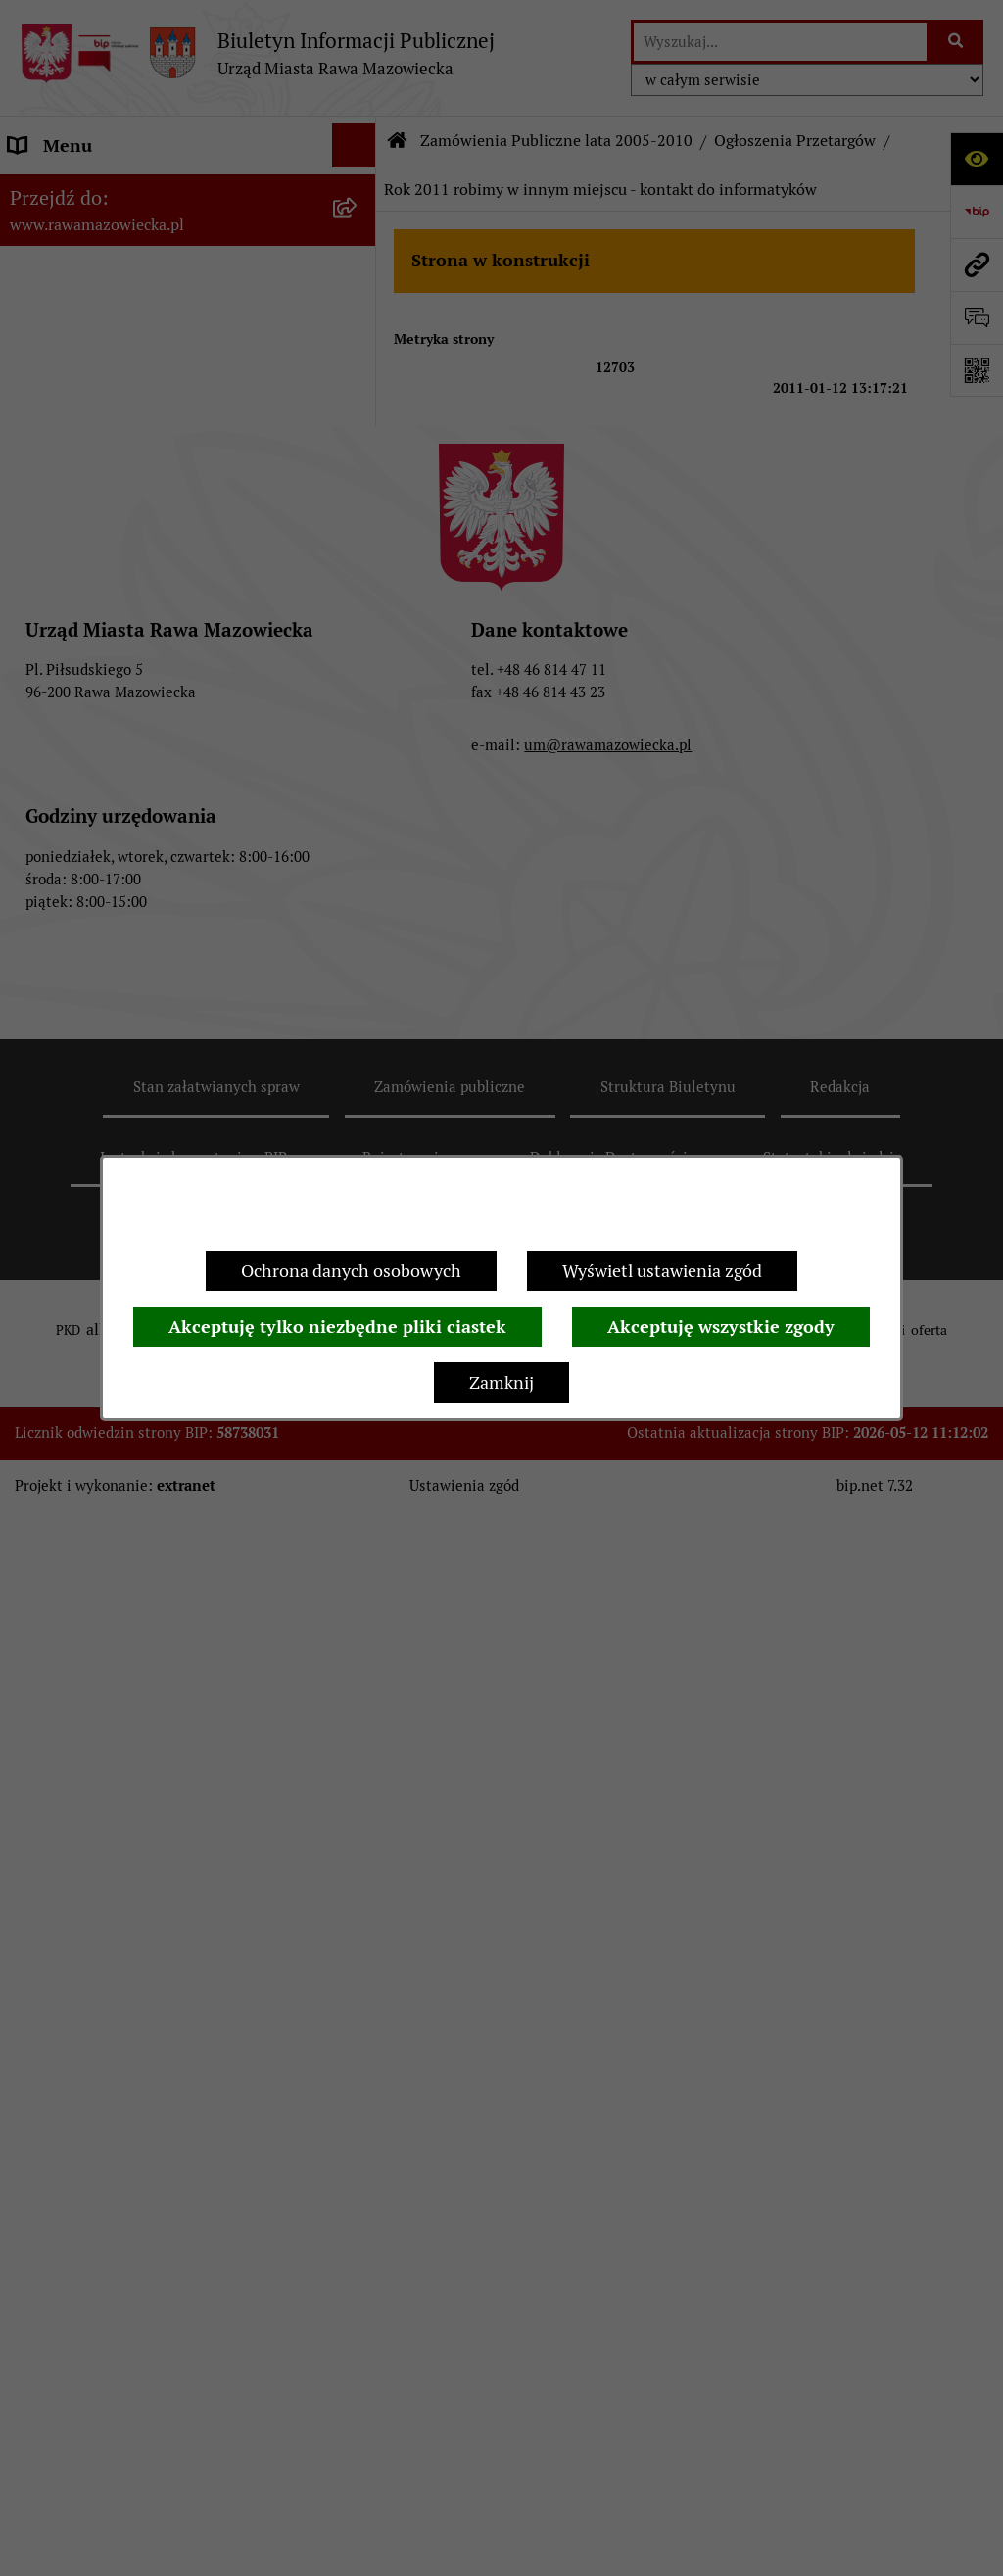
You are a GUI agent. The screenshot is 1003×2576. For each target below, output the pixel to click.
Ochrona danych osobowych (351, 1271)
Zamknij (501, 1382)
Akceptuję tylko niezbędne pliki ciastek (337, 1326)
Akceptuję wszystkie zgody (721, 1326)
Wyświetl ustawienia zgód (662, 1271)
